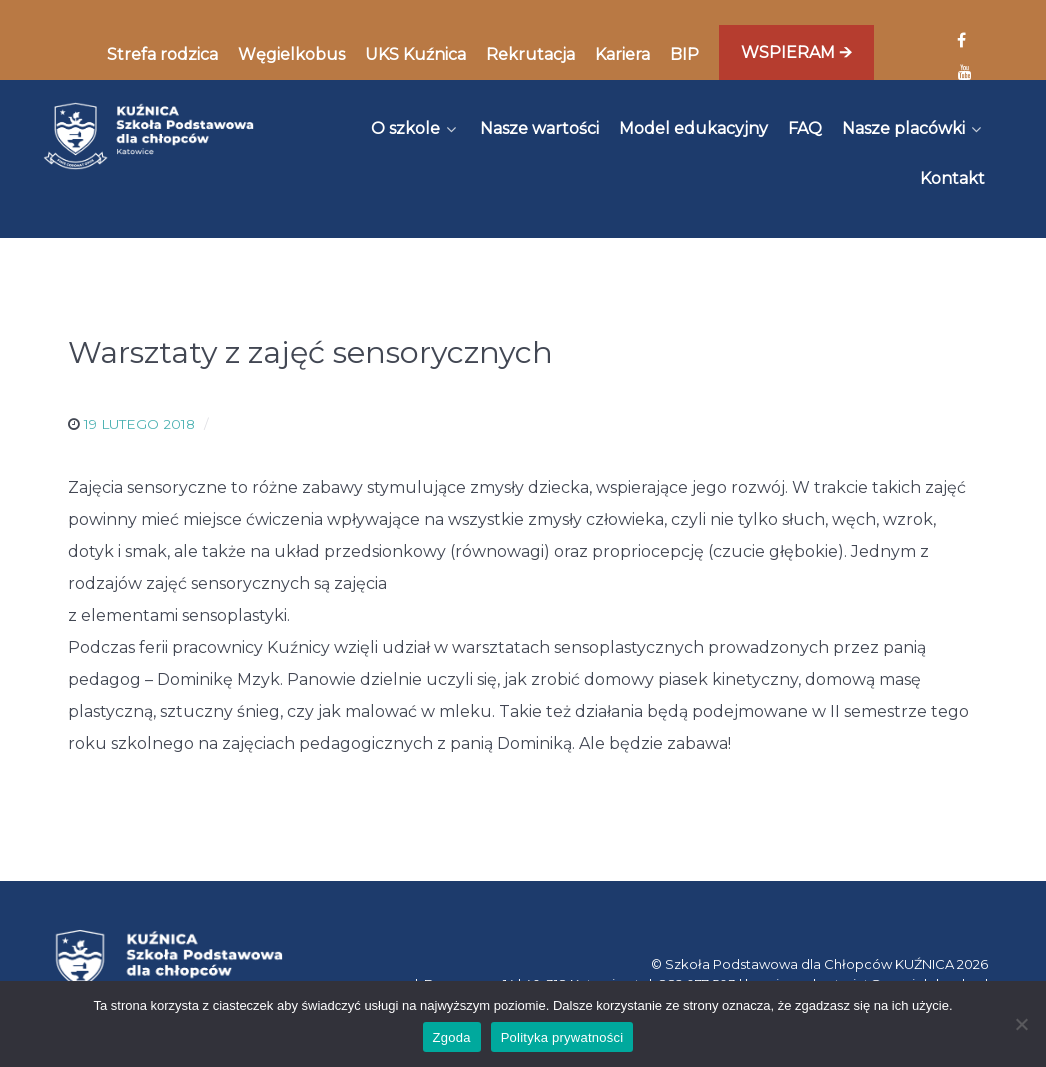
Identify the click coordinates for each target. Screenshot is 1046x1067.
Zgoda (452, 1037)
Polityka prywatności (562, 1037)
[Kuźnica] (148, 136)
